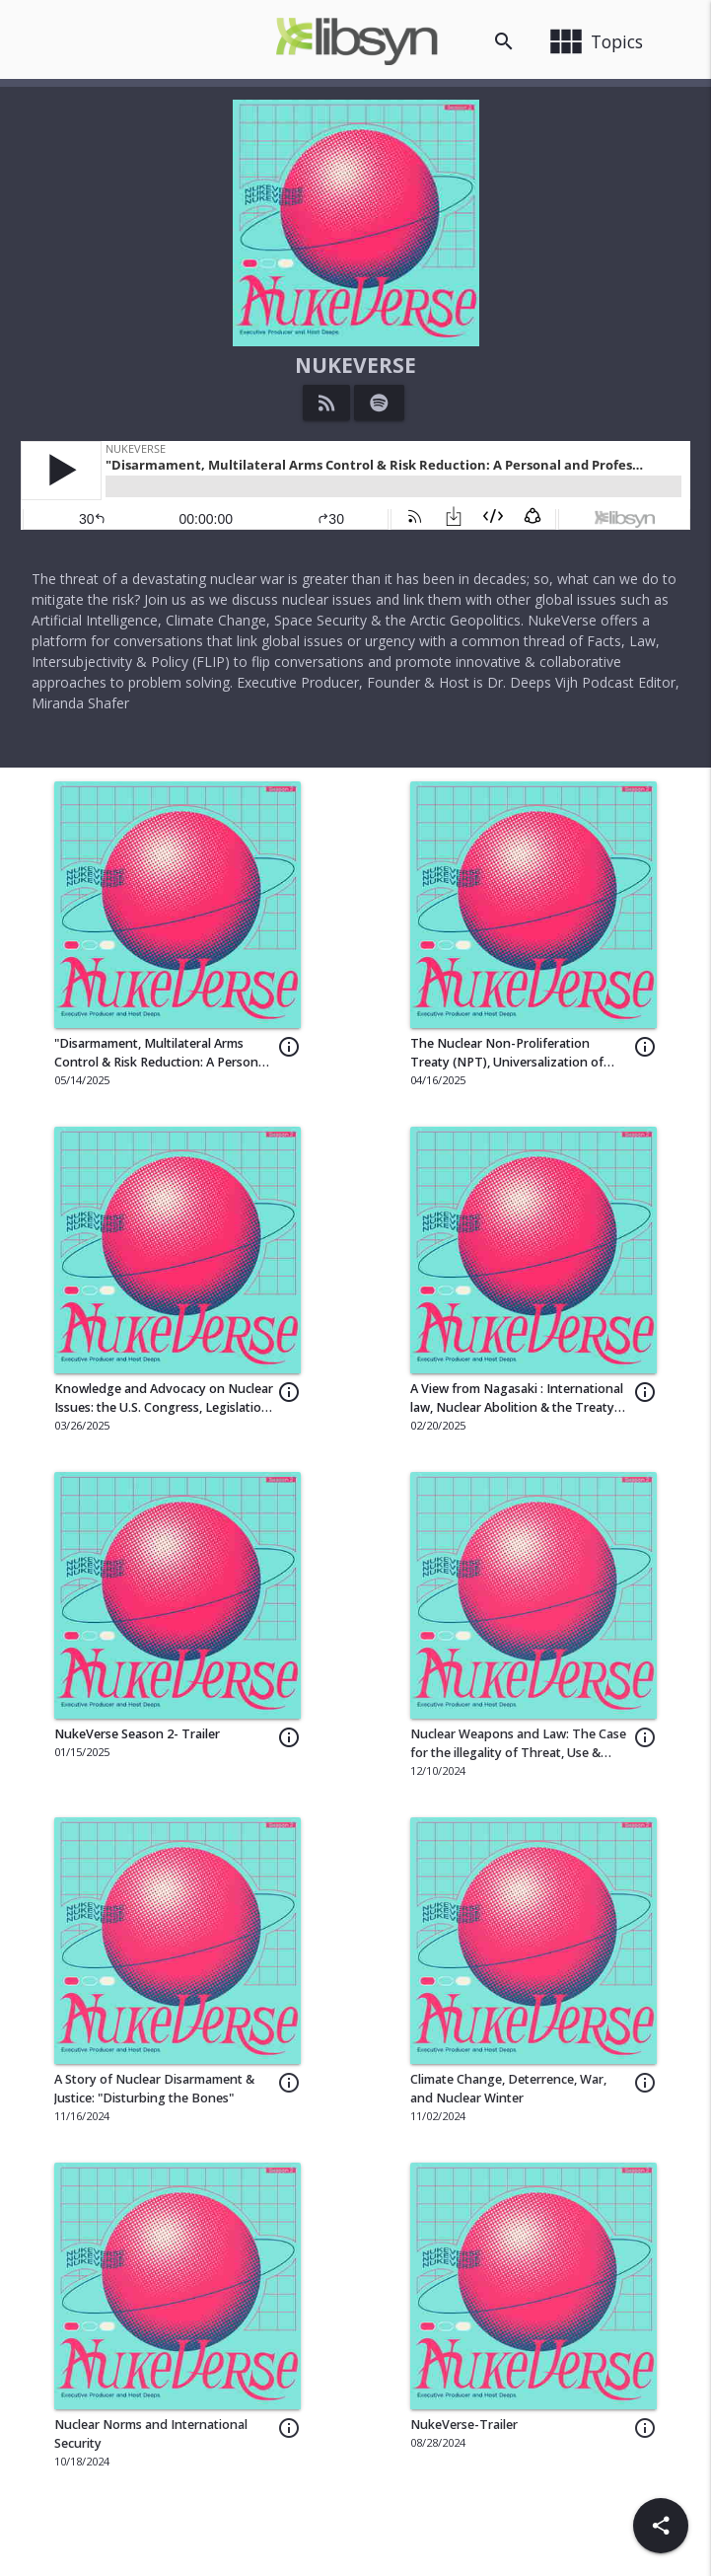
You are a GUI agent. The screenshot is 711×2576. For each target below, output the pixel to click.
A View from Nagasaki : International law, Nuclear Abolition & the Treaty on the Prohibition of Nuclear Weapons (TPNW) (516, 1416)
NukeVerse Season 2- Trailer (137, 1734)
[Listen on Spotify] (379, 402)
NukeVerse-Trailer (464, 2424)
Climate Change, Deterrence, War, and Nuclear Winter (508, 2088)
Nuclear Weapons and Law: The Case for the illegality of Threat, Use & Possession (518, 1753)
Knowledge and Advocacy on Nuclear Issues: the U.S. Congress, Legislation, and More (163, 1407)
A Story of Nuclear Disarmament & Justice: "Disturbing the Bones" (154, 2088)
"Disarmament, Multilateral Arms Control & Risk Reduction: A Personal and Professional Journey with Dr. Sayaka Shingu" (161, 1071)
